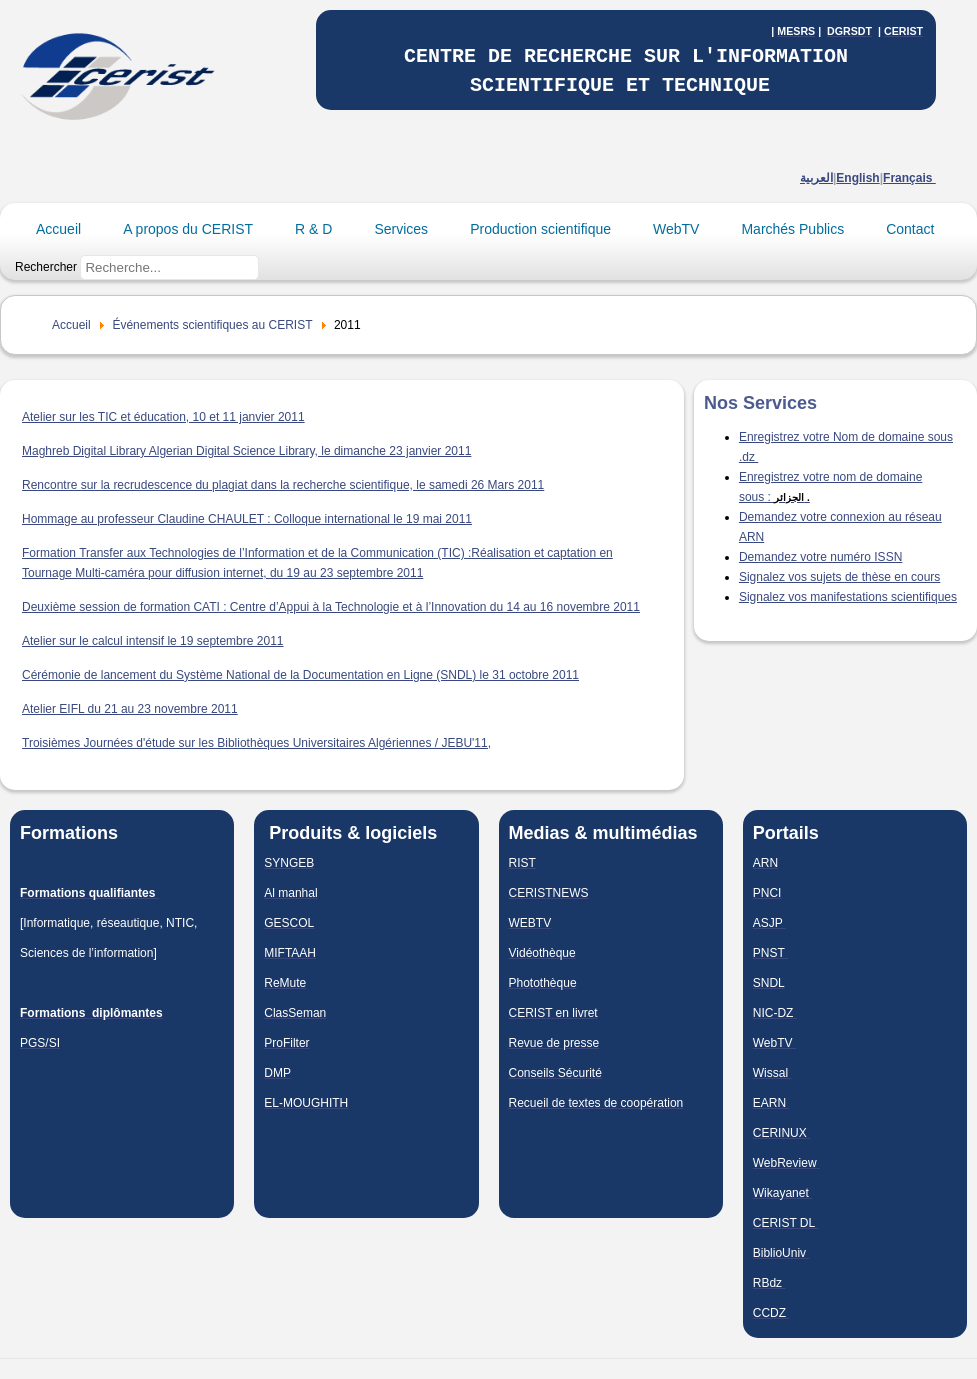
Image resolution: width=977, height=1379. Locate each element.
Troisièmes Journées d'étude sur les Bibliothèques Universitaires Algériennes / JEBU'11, (256, 743)
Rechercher (46, 267)
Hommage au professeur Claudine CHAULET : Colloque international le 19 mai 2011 (247, 519)
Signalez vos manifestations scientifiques (848, 597)
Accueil (58, 229)
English (857, 178)
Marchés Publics (792, 229)
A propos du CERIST (188, 229)
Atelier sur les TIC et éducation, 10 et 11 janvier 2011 (163, 417)
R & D (313, 229)
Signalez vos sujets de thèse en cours (839, 577)
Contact (910, 229)
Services (401, 229)
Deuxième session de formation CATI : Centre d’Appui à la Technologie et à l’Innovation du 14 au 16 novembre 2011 (331, 607)
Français (909, 178)
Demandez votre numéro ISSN (820, 557)
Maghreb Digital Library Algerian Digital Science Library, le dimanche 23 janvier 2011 (246, 451)
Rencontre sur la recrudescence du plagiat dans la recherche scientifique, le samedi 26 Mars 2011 (283, 485)
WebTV (676, 229)
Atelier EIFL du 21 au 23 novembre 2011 (130, 709)
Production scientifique (540, 229)
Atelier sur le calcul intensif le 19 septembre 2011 (152, 641)
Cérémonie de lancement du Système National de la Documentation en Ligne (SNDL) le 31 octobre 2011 (300, 675)
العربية (816, 178)
